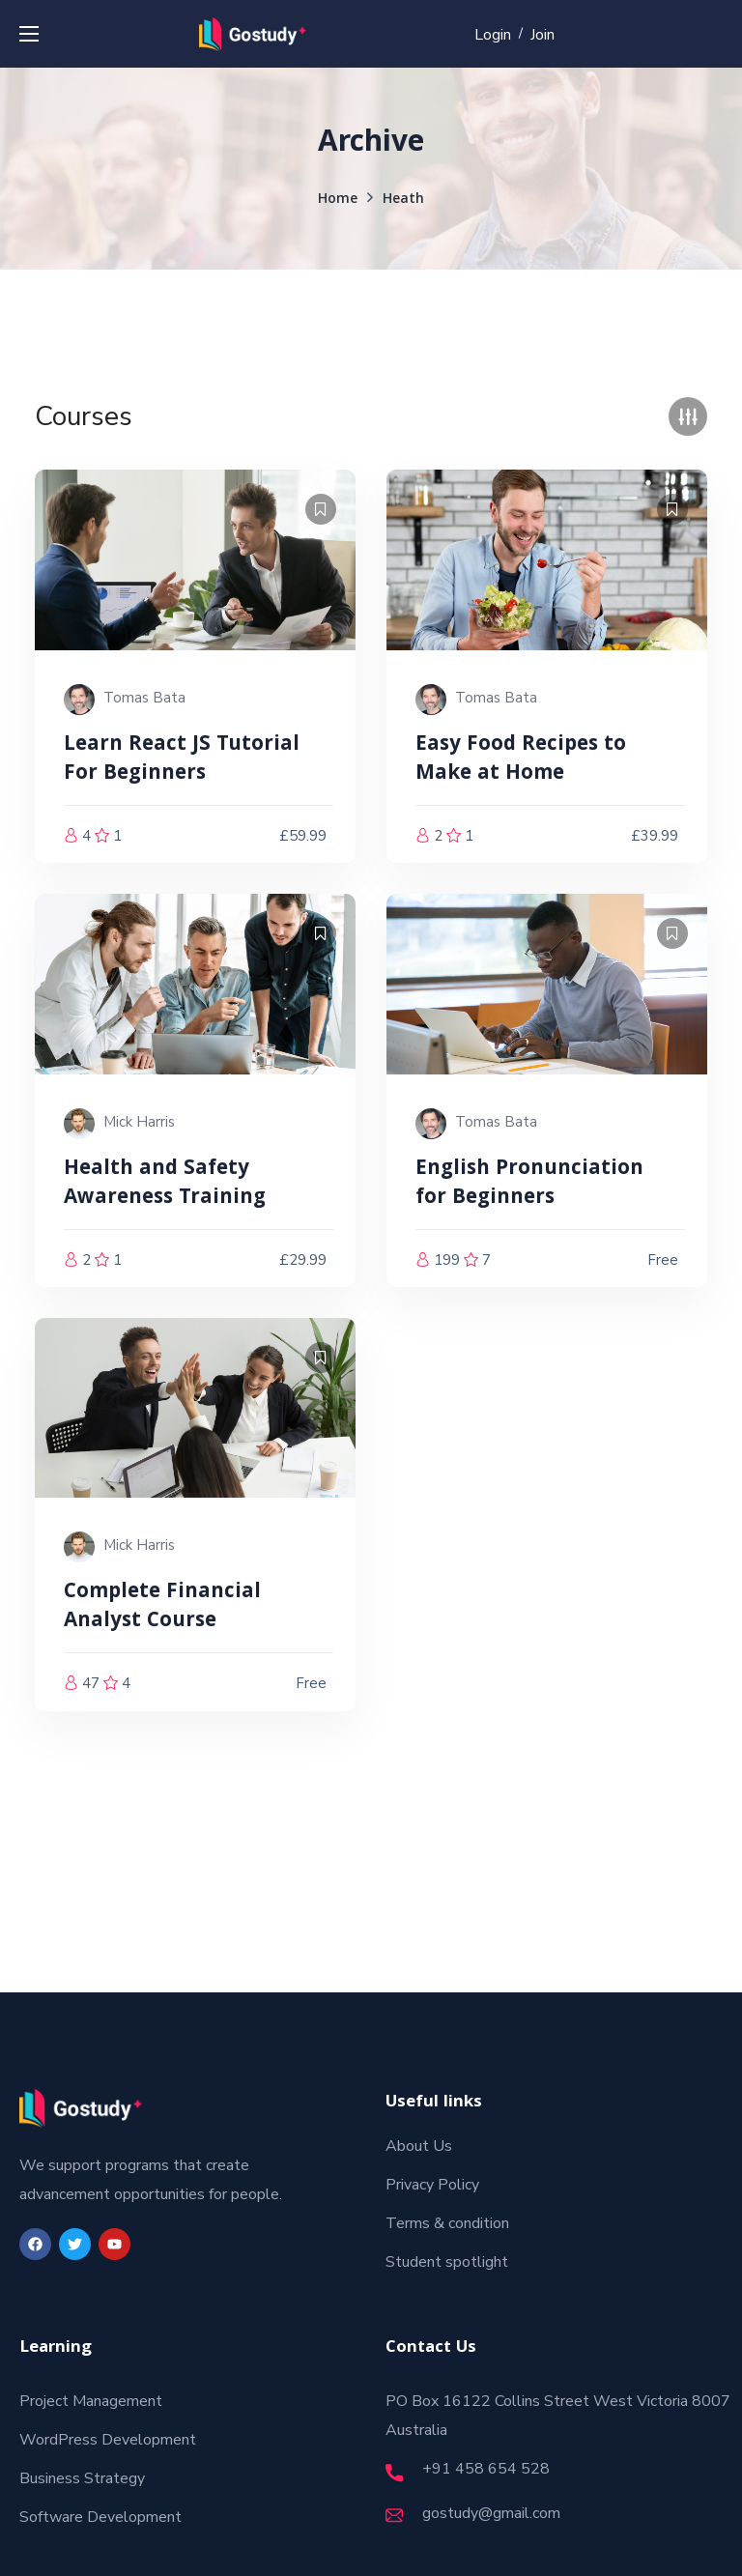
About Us (418, 2146)
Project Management (90, 2401)
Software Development (100, 2517)
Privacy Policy (432, 2184)
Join (542, 34)
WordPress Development (107, 2439)
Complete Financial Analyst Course (162, 1607)
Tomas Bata (144, 697)
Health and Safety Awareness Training (165, 1184)
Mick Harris (139, 1121)
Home (337, 200)
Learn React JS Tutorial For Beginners (182, 760)
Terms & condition (447, 2223)
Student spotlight (446, 2262)
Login (492, 34)
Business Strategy (82, 2478)
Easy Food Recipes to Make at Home (520, 760)
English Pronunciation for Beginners (529, 1184)
